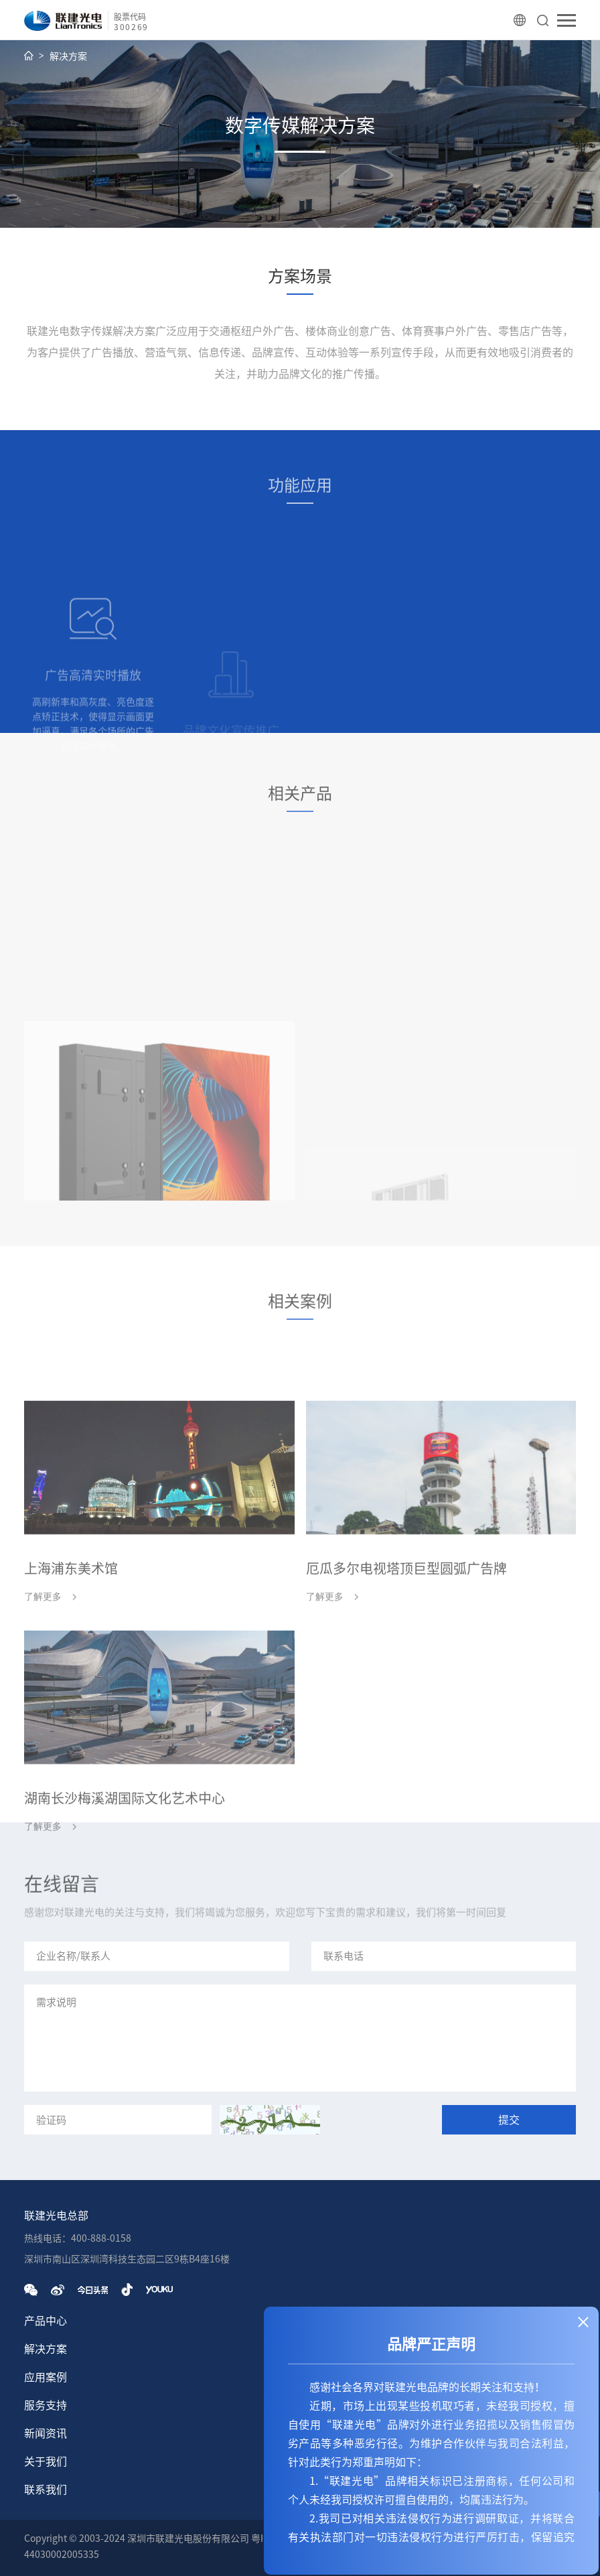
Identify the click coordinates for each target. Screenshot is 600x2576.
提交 (509, 2119)
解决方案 (68, 56)
